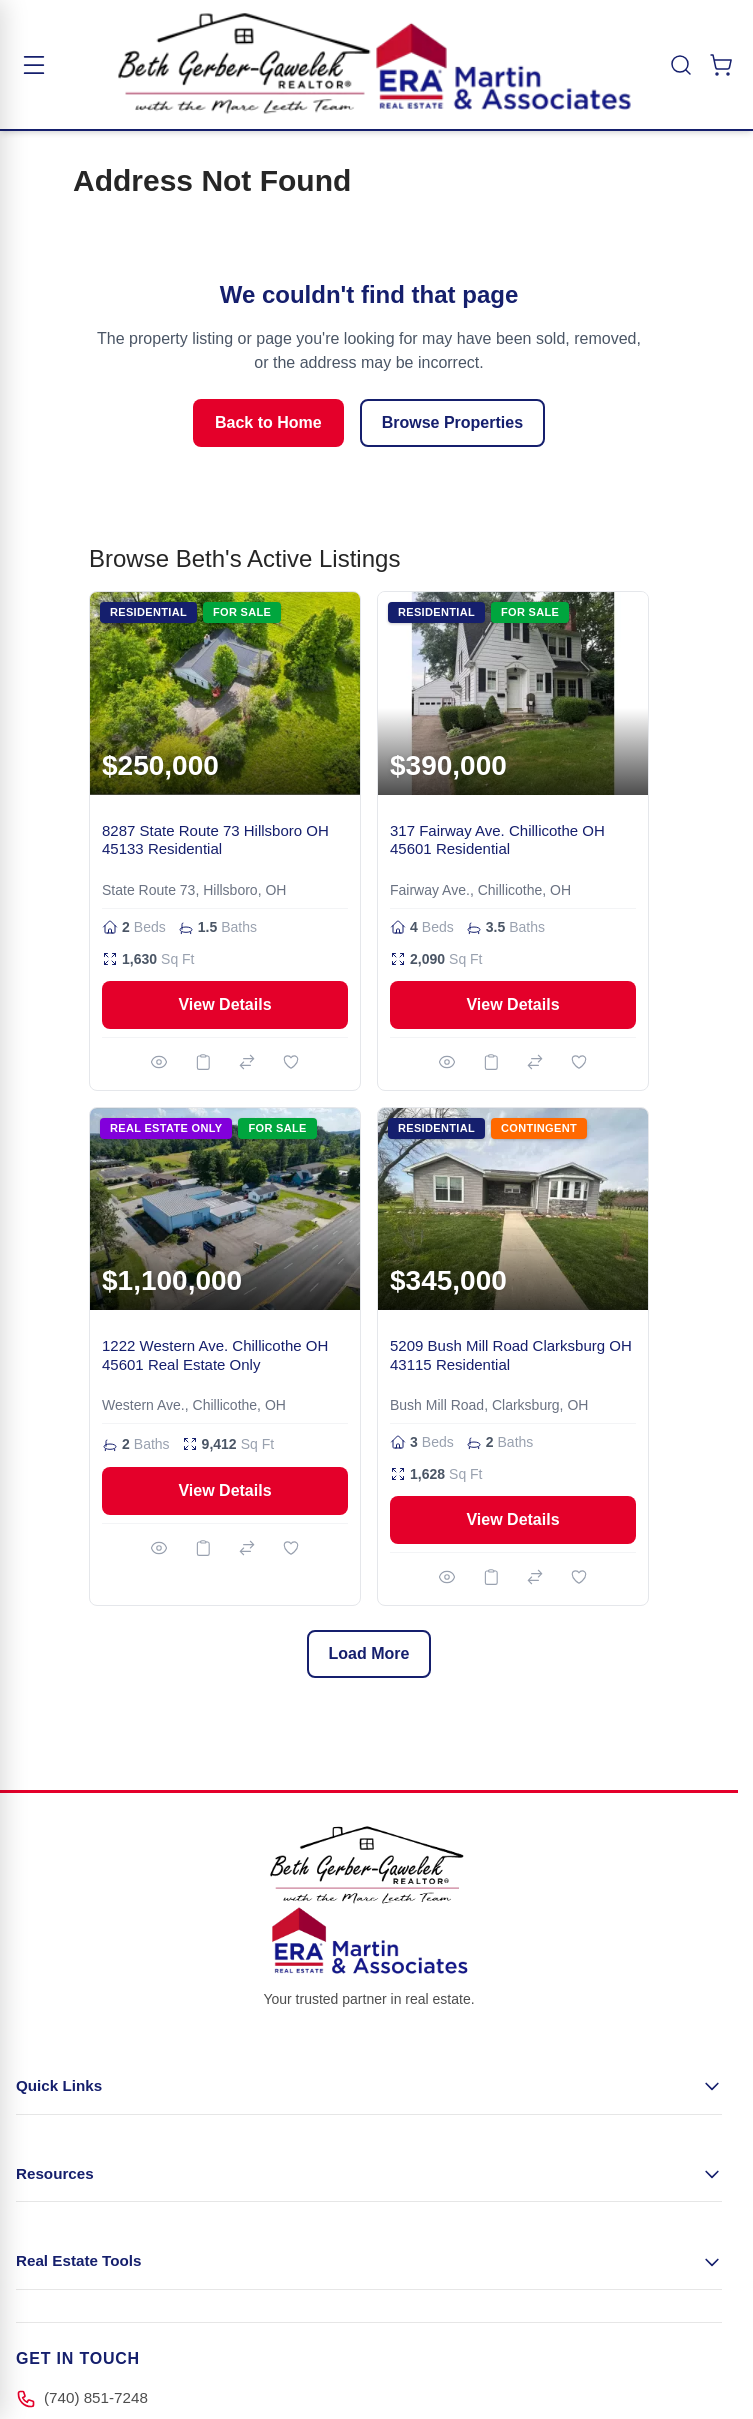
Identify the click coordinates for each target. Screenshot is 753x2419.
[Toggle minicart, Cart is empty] (721, 65)
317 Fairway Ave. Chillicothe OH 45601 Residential (497, 840)
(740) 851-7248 (96, 2397)
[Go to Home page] (374, 64)
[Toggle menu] (34, 65)
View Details (224, 1004)
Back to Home (268, 422)
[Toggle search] (681, 65)
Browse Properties (452, 422)
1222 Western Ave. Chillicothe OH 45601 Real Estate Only (215, 1355)
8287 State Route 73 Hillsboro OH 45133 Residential (215, 840)
